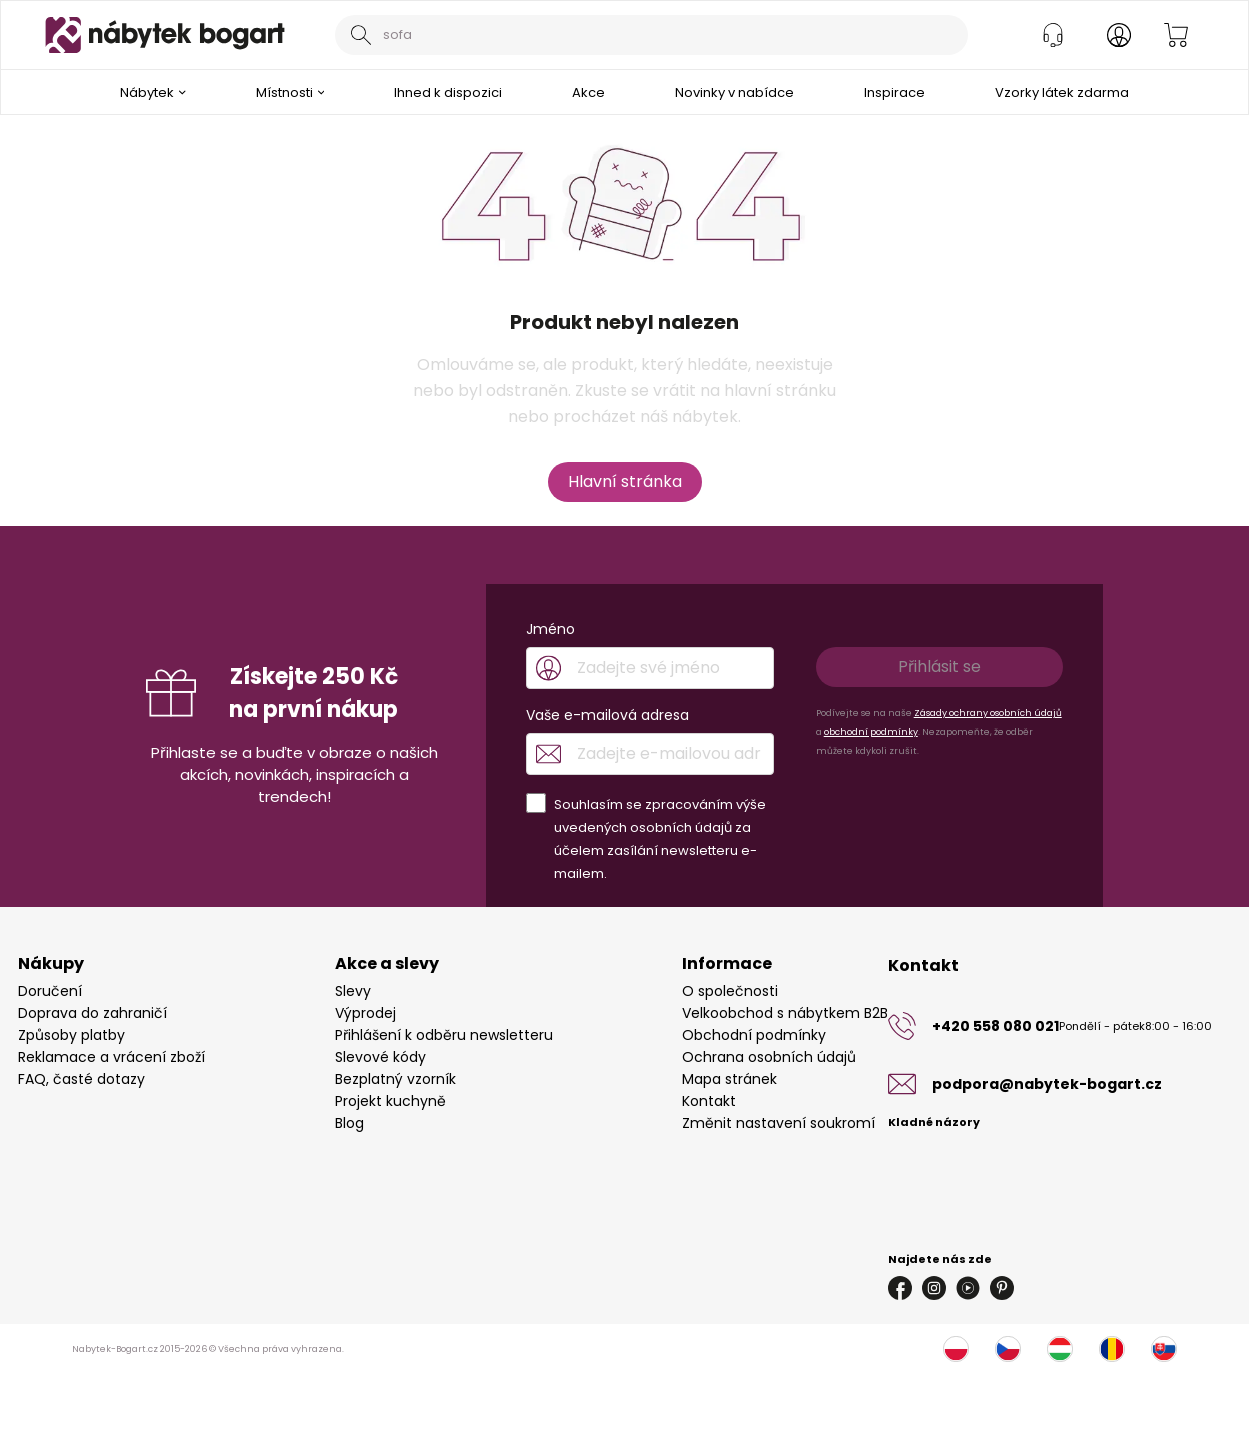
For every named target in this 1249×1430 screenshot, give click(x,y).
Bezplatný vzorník (395, 1079)
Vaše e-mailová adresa (607, 715)
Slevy (353, 991)
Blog (349, 1123)
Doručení (50, 991)
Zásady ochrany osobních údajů (988, 713)
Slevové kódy (380, 1057)
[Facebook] (900, 1288)
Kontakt (709, 1101)
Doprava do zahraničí (92, 1013)
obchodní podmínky (871, 732)
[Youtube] (968, 1288)
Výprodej (365, 1013)
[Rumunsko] (1112, 1349)
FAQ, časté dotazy (81, 1079)
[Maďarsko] (1060, 1349)
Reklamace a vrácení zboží (111, 1057)
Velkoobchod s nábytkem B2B (785, 1013)
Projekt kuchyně (390, 1101)
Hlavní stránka (625, 481)
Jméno (550, 629)
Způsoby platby (71, 1035)
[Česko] (1008, 1349)
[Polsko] (956, 1349)
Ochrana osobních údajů (769, 1057)
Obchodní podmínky (754, 1035)
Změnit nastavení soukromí (778, 1123)
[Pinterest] (1002, 1288)
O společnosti (730, 991)
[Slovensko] (1164, 1349)
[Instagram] (934, 1288)
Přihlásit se (939, 666)
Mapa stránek (729, 1079)
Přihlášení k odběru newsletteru (444, 1035)
